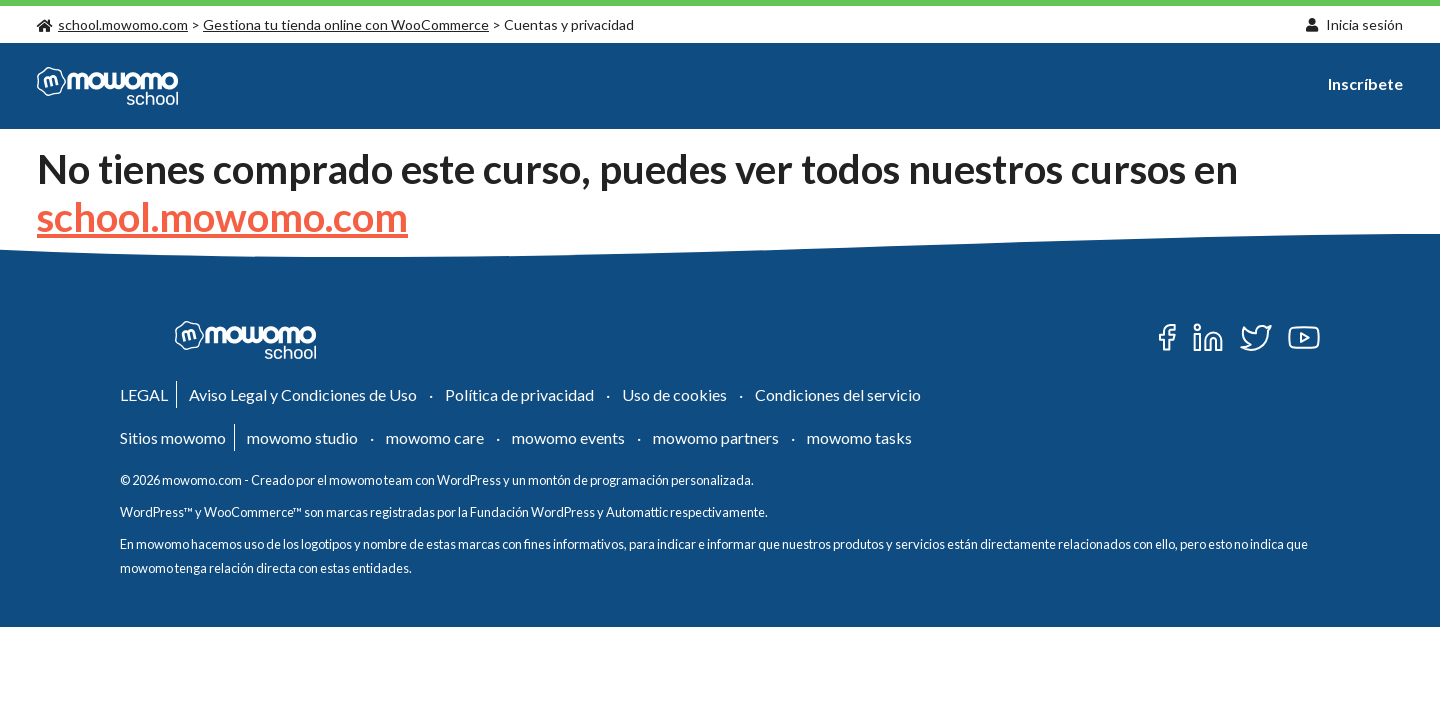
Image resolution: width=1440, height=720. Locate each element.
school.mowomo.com (112, 24)
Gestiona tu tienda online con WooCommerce (346, 24)
